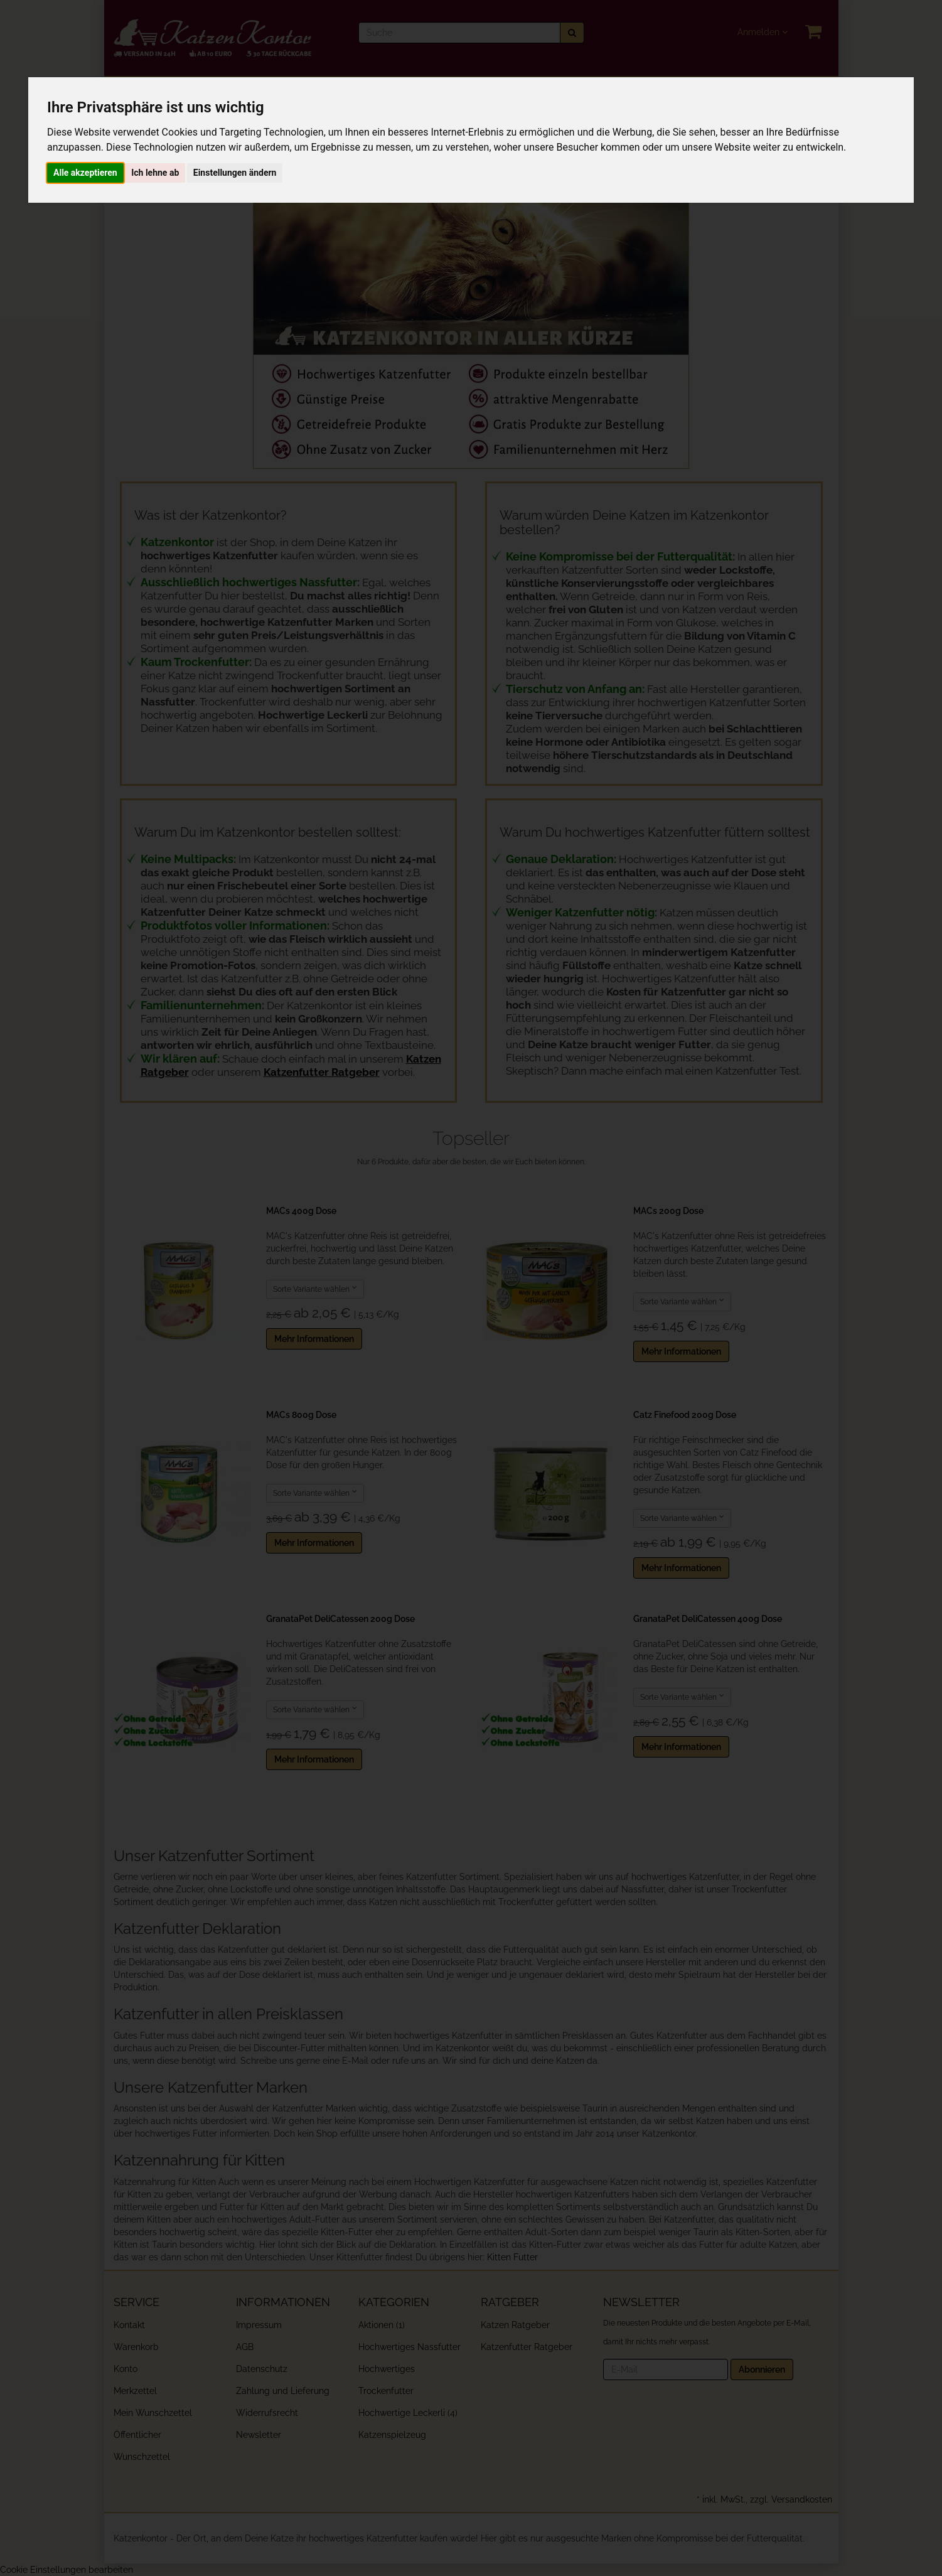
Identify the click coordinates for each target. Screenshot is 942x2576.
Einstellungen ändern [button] (235, 173)
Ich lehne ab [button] (155, 173)
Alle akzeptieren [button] (85, 173)
